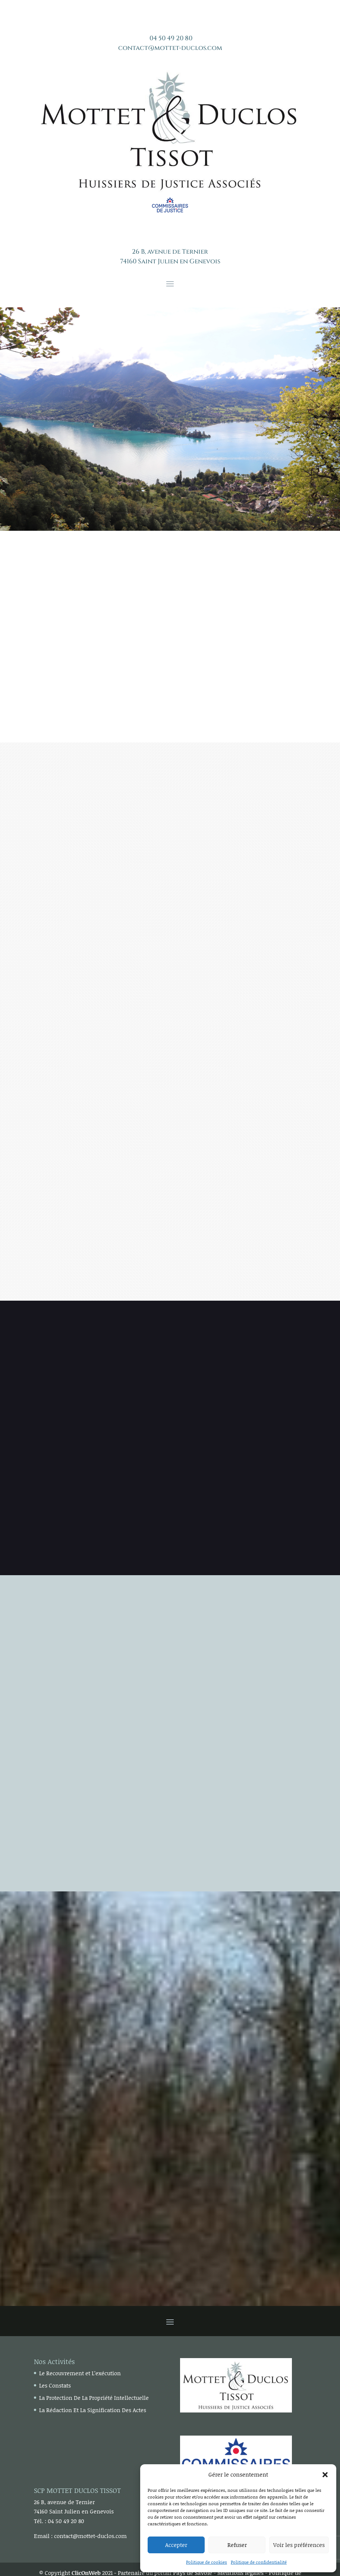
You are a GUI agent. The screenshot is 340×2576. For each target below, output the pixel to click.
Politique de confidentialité (259, 2562)
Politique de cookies (206, 2562)
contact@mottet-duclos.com (170, 48)
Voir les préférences (299, 2545)
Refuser (237, 2545)
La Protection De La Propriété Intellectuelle (94, 2397)
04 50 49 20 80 (170, 38)
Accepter (176, 2545)
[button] (325, 2474)
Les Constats (55, 2385)
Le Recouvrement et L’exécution (80, 2373)
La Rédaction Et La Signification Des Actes (92, 2410)
